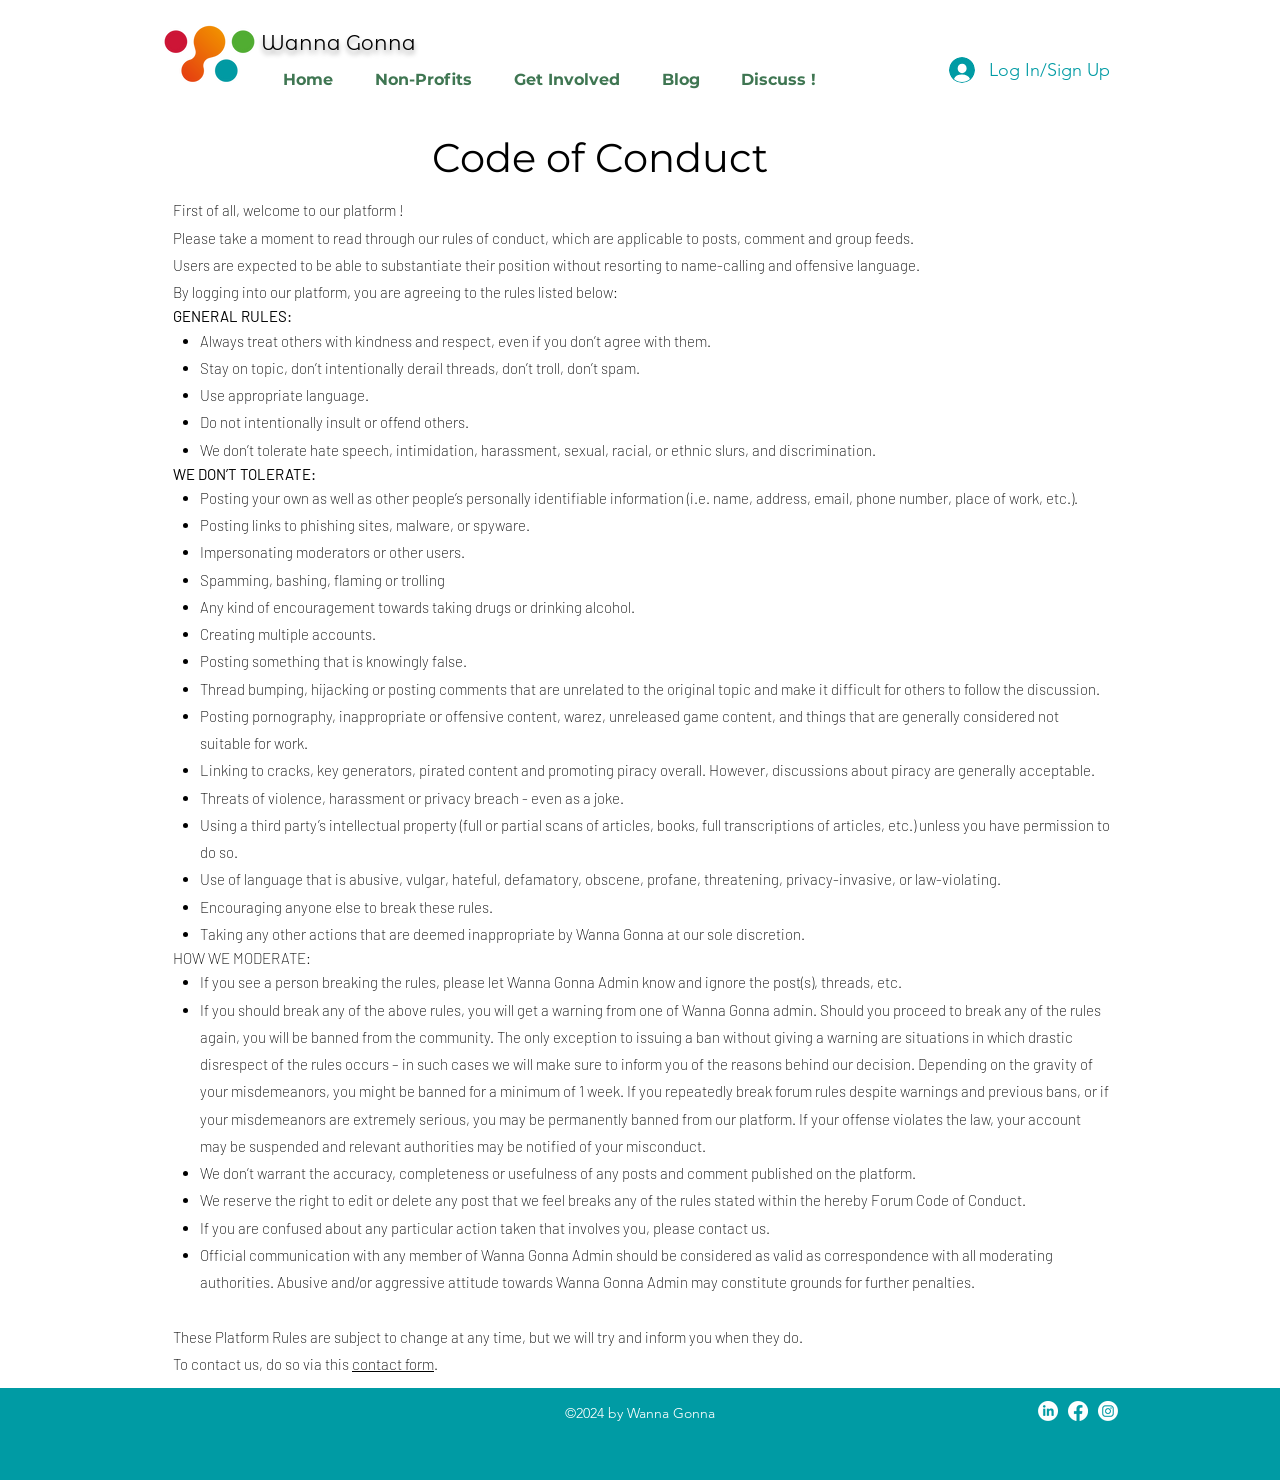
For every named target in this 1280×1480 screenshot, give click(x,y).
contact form (393, 1364)
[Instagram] (1108, 1411)
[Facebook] (1078, 1411)
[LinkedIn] (1048, 1411)
